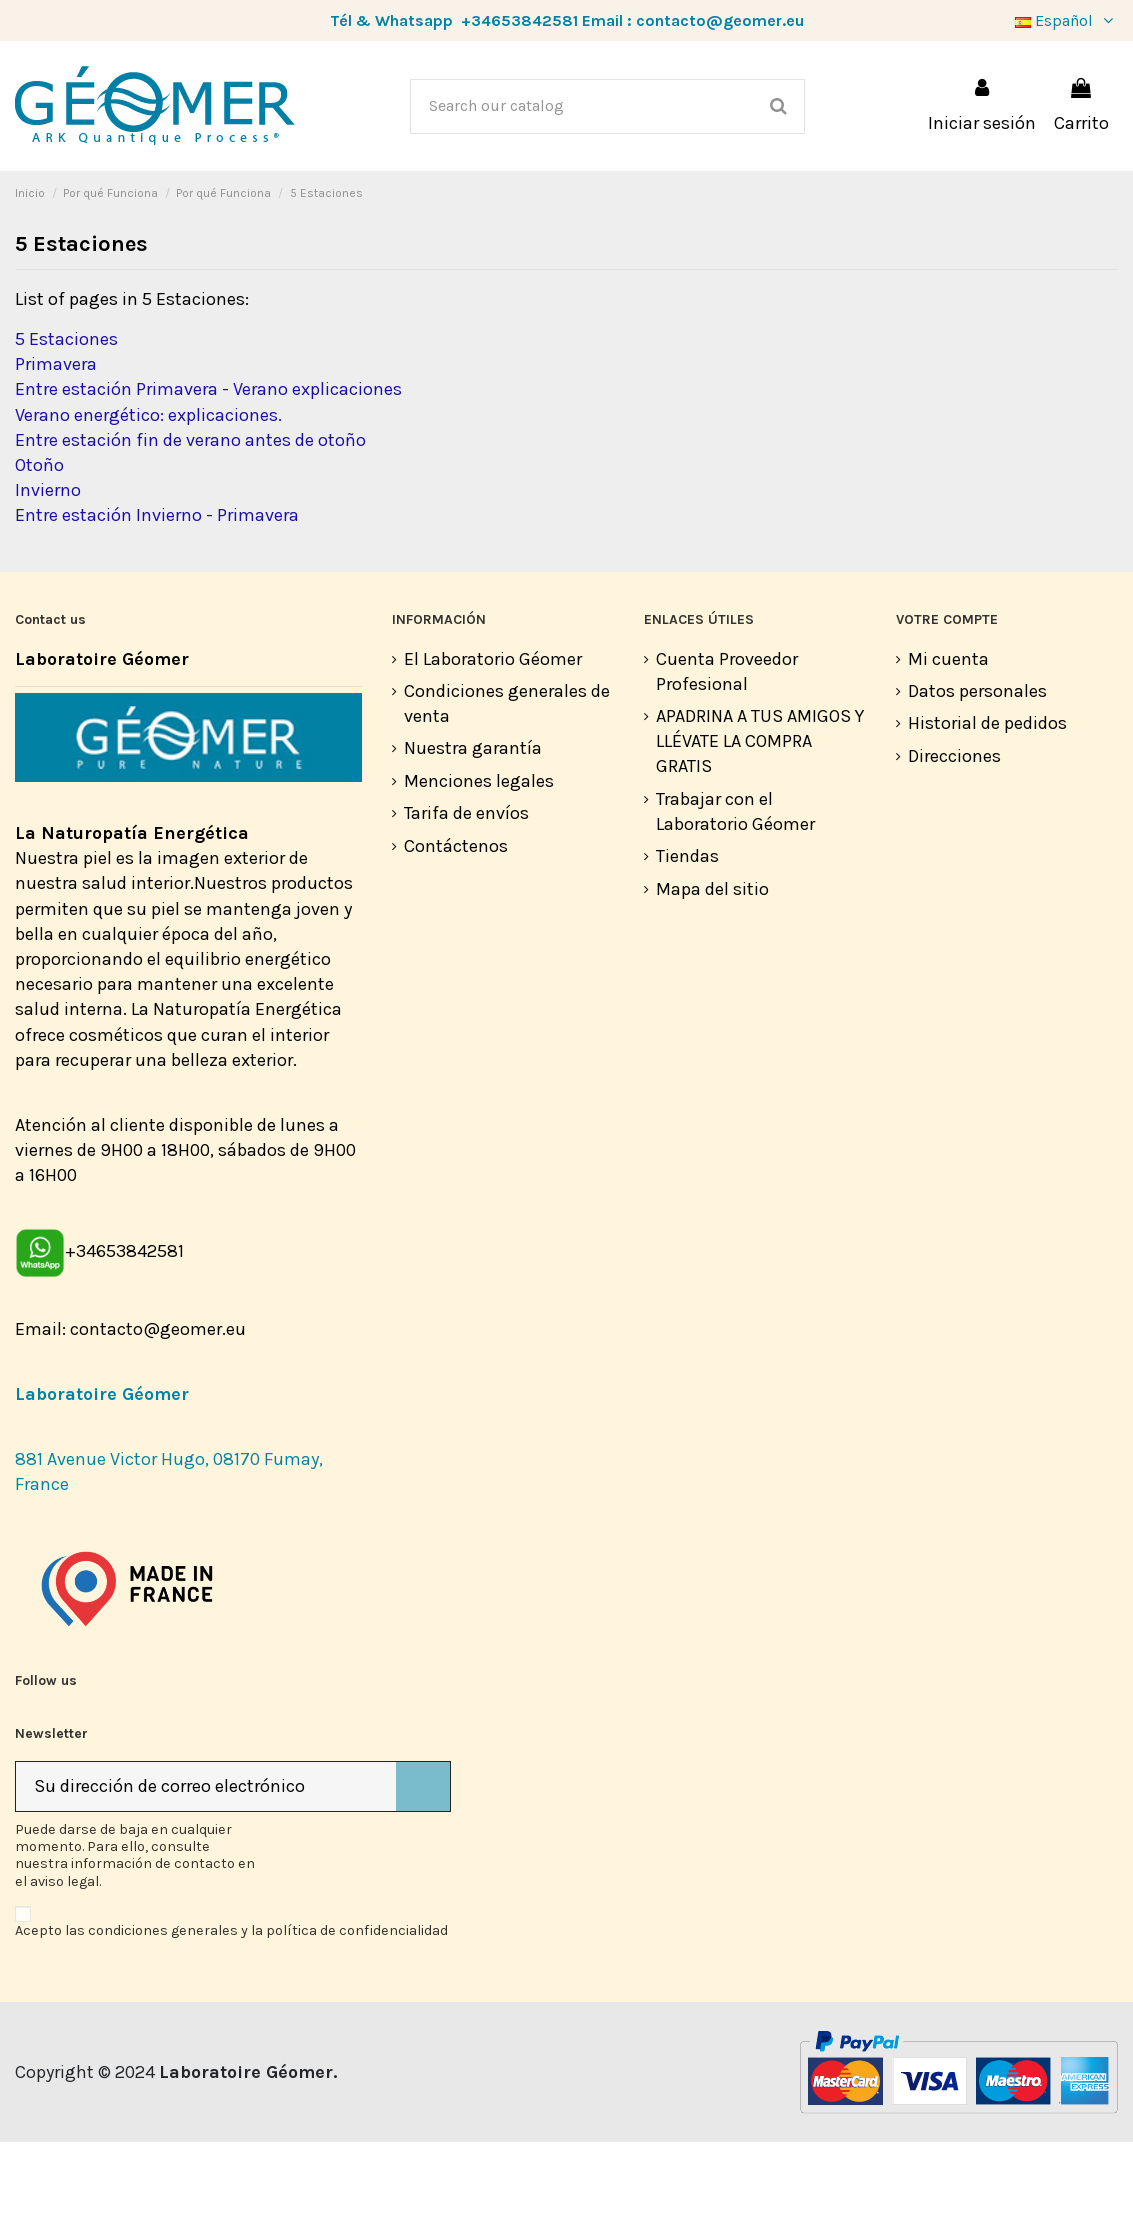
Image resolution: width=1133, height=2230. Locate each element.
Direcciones (954, 844)
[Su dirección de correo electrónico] (206, 1874)
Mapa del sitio (712, 977)
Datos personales (977, 779)
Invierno (48, 578)
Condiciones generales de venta (507, 791)
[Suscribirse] (423, 1874)
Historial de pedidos (987, 811)
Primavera (56, 452)
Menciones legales (479, 869)
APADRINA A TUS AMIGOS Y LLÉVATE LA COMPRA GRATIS (760, 829)
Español (1066, 20)
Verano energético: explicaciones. (148, 503)
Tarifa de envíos (466, 901)
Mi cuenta (948, 747)
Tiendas (687, 944)
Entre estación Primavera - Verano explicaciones (208, 477)
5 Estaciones (66, 427)
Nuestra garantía (473, 836)
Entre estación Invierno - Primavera (157, 603)
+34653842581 (519, 20)
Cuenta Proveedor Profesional (727, 759)
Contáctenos (456, 934)
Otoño (39, 553)
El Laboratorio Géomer (493, 747)
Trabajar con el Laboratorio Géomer (735, 899)
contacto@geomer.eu (720, 20)
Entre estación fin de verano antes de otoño (190, 528)
